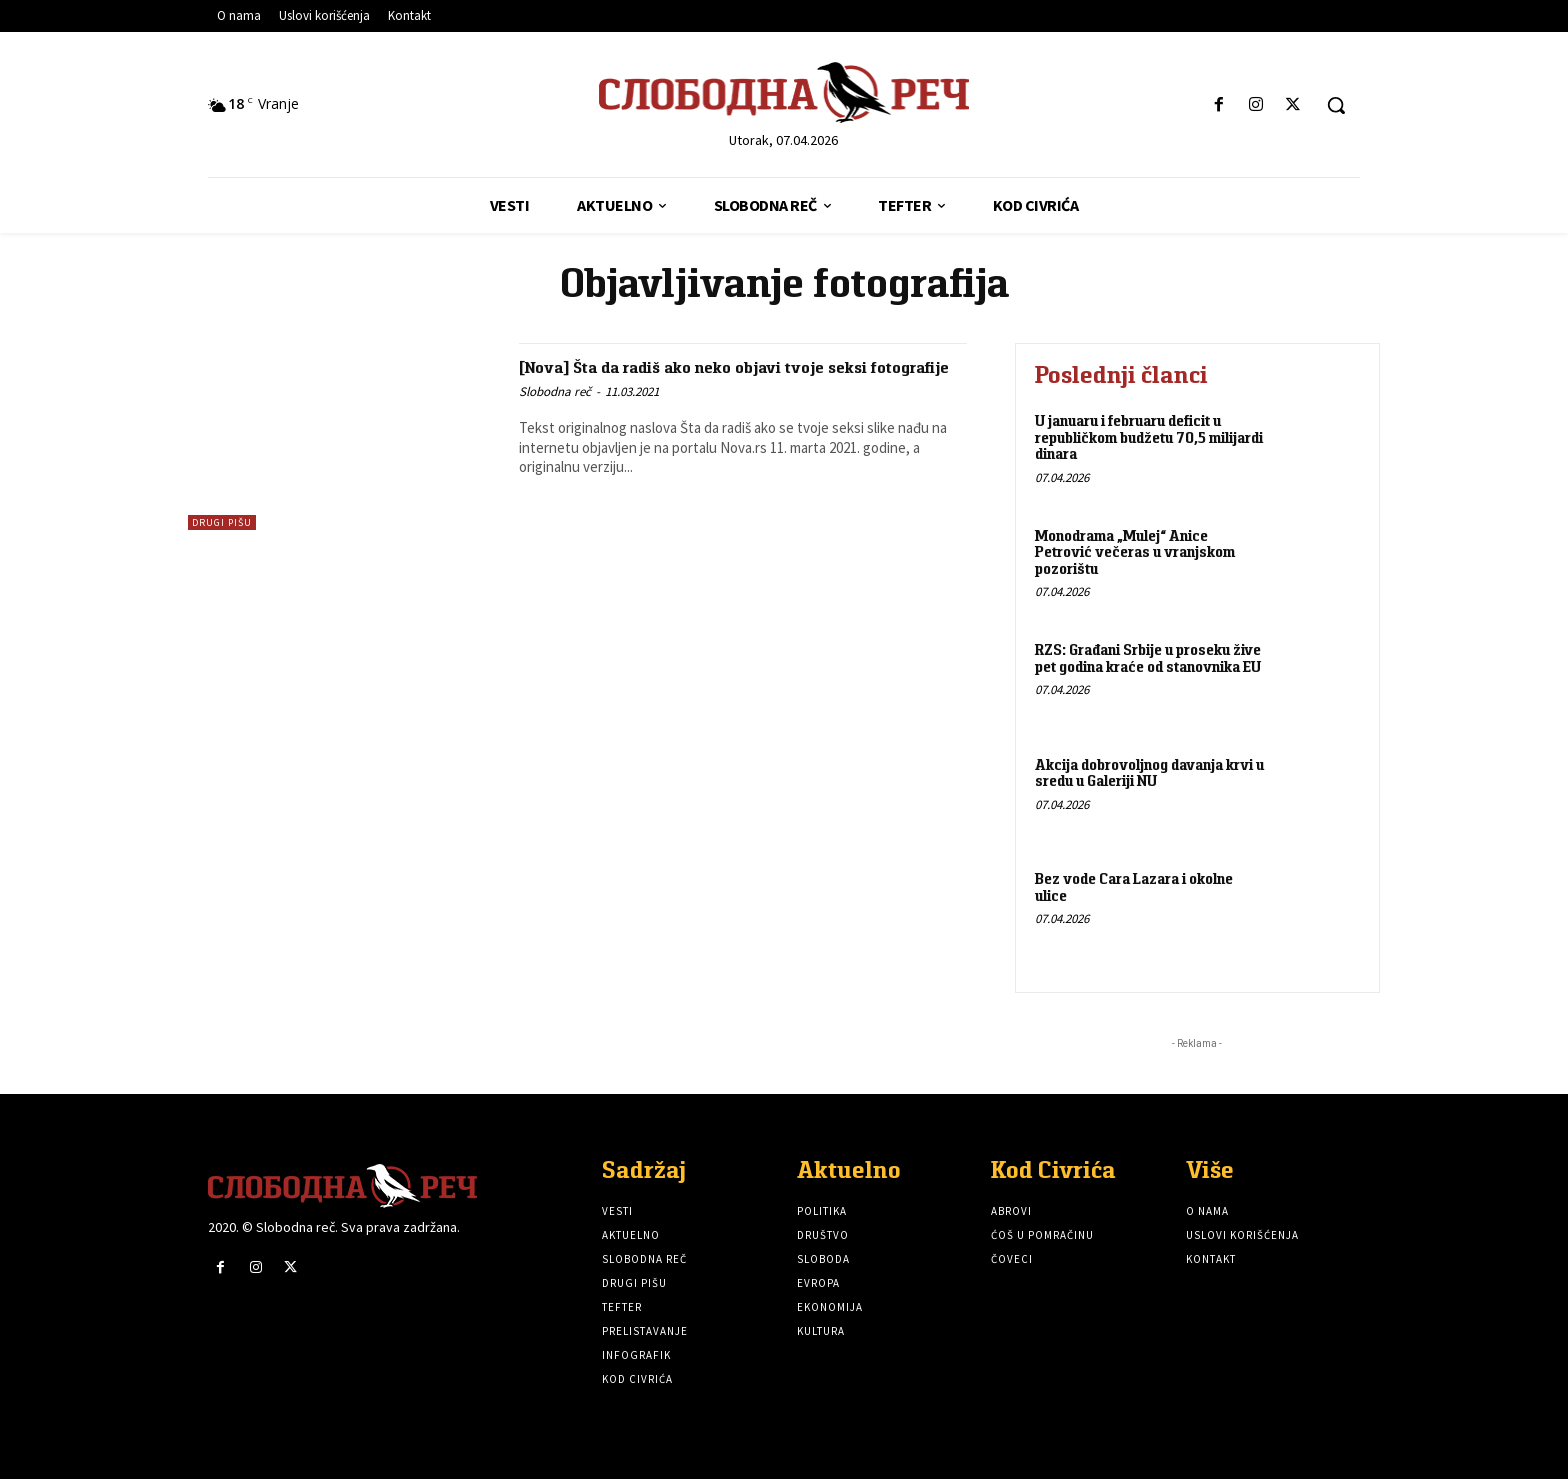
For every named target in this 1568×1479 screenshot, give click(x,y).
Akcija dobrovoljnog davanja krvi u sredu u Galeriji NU (1149, 773)
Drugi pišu (222, 522)
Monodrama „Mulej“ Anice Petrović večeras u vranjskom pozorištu (1135, 552)
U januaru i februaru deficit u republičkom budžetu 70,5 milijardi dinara (1149, 437)
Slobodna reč (555, 414)
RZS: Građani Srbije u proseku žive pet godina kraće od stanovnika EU (1148, 658)
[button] (1336, 105)
